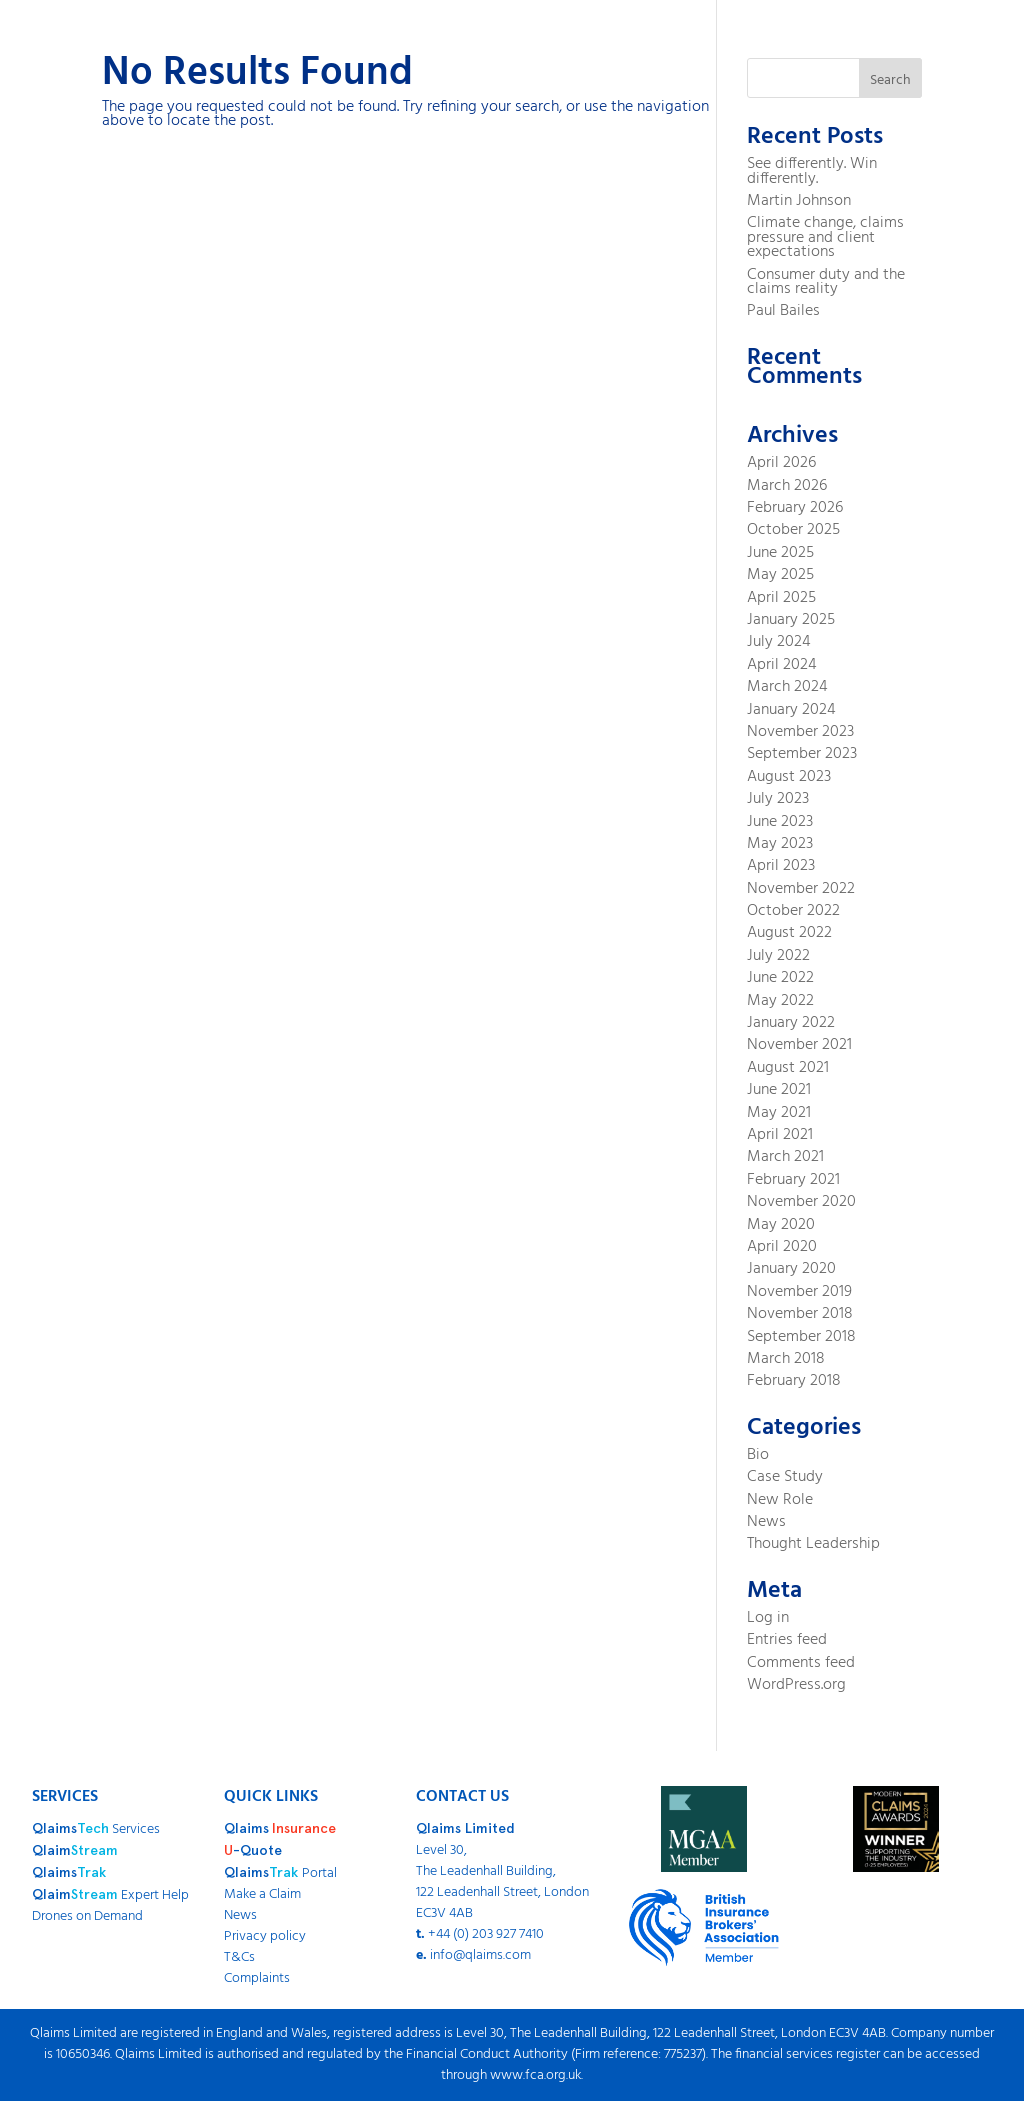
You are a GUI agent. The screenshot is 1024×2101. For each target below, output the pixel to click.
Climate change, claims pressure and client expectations (825, 237)
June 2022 (780, 978)
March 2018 (786, 1359)
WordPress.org (796, 1685)
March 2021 (785, 1157)
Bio (758, 1455)
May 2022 (780, 1001)
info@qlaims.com (480, 1955)
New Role (780, 1500)
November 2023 (800, 732)
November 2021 (799, 1045)
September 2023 (802, 754)
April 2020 (782, 1247)
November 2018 (800, 1314)
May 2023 (780, 844)
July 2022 (778, 956)
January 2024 (791, 710)
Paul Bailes (783, 311)
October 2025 (793, 530)
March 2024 (787, 687)
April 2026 (781, 463)
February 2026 (795, 508)
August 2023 (789, 777)
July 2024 (779, 642)
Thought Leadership (813, 1544)
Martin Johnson (799, 201)
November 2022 (801, 889)
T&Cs (239, 1957)
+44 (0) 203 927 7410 (486, 1934)
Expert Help (110, 1895)
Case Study (785, 1477)
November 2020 (801, 1202)
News (766, 1522)
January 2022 (791, 1023)
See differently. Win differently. (812, 171)
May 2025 (780, 575)
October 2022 (793, 911)
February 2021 (793, 1180)
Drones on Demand (87, 1916)
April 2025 (781, 598)
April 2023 (781, 866)
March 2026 (787, 486)
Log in (768, 1618)
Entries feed (787, 1640)
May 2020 (781, 1225)
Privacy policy (265, 1936)
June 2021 (779, 1090)
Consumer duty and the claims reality (826, 282)
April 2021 (780, 1135)
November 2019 (799, 1292)
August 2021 (788, 1068)
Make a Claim (262, 1894)
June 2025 (780, 553)
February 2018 (794, 1381)
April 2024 (782, 665)
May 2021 (779, 1113)
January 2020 (791, 1269)
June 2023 (780, 822)
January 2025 (791, 620)
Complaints (257, 1978)
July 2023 (778, 799)
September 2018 (801, 1337)
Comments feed (801, 1663)
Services (96, 1829)
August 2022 (789, 933)
